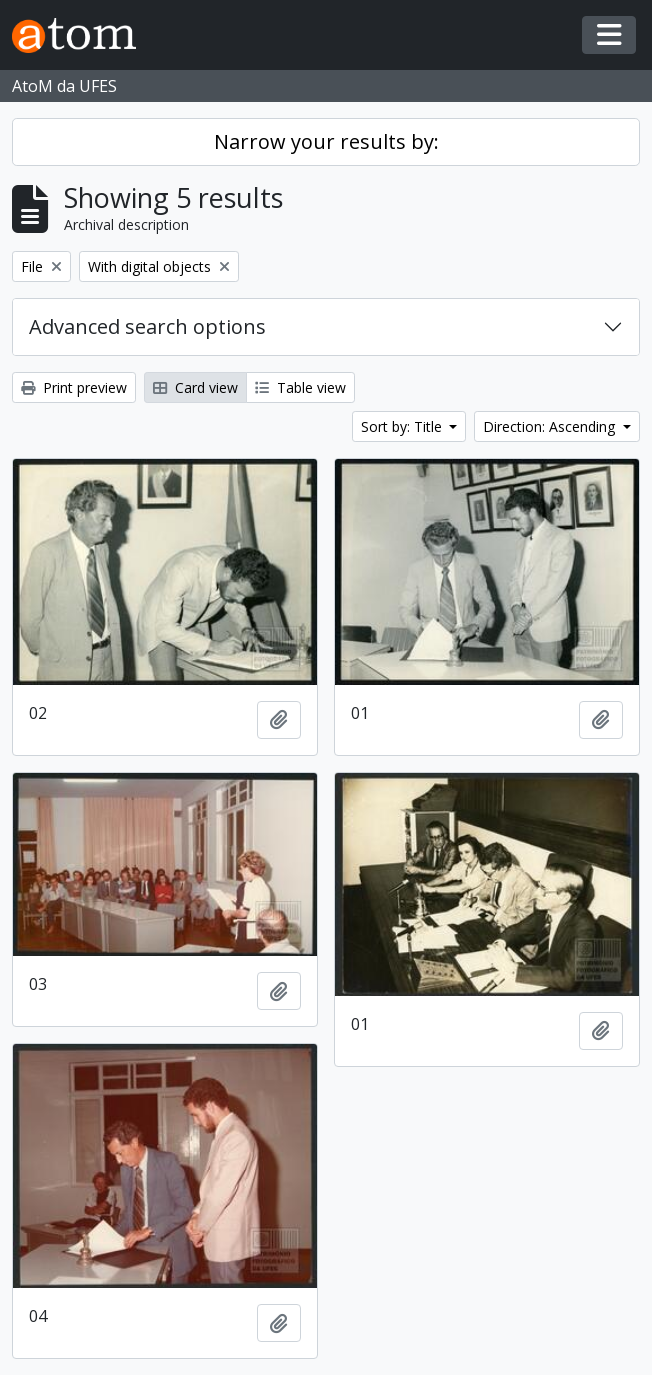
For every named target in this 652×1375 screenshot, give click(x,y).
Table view (300, 387)
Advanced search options (147, 326)
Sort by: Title (403, 426)
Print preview (74, 387)
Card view (195, 387)
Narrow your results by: (326, 141)
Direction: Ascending (551, 426)
